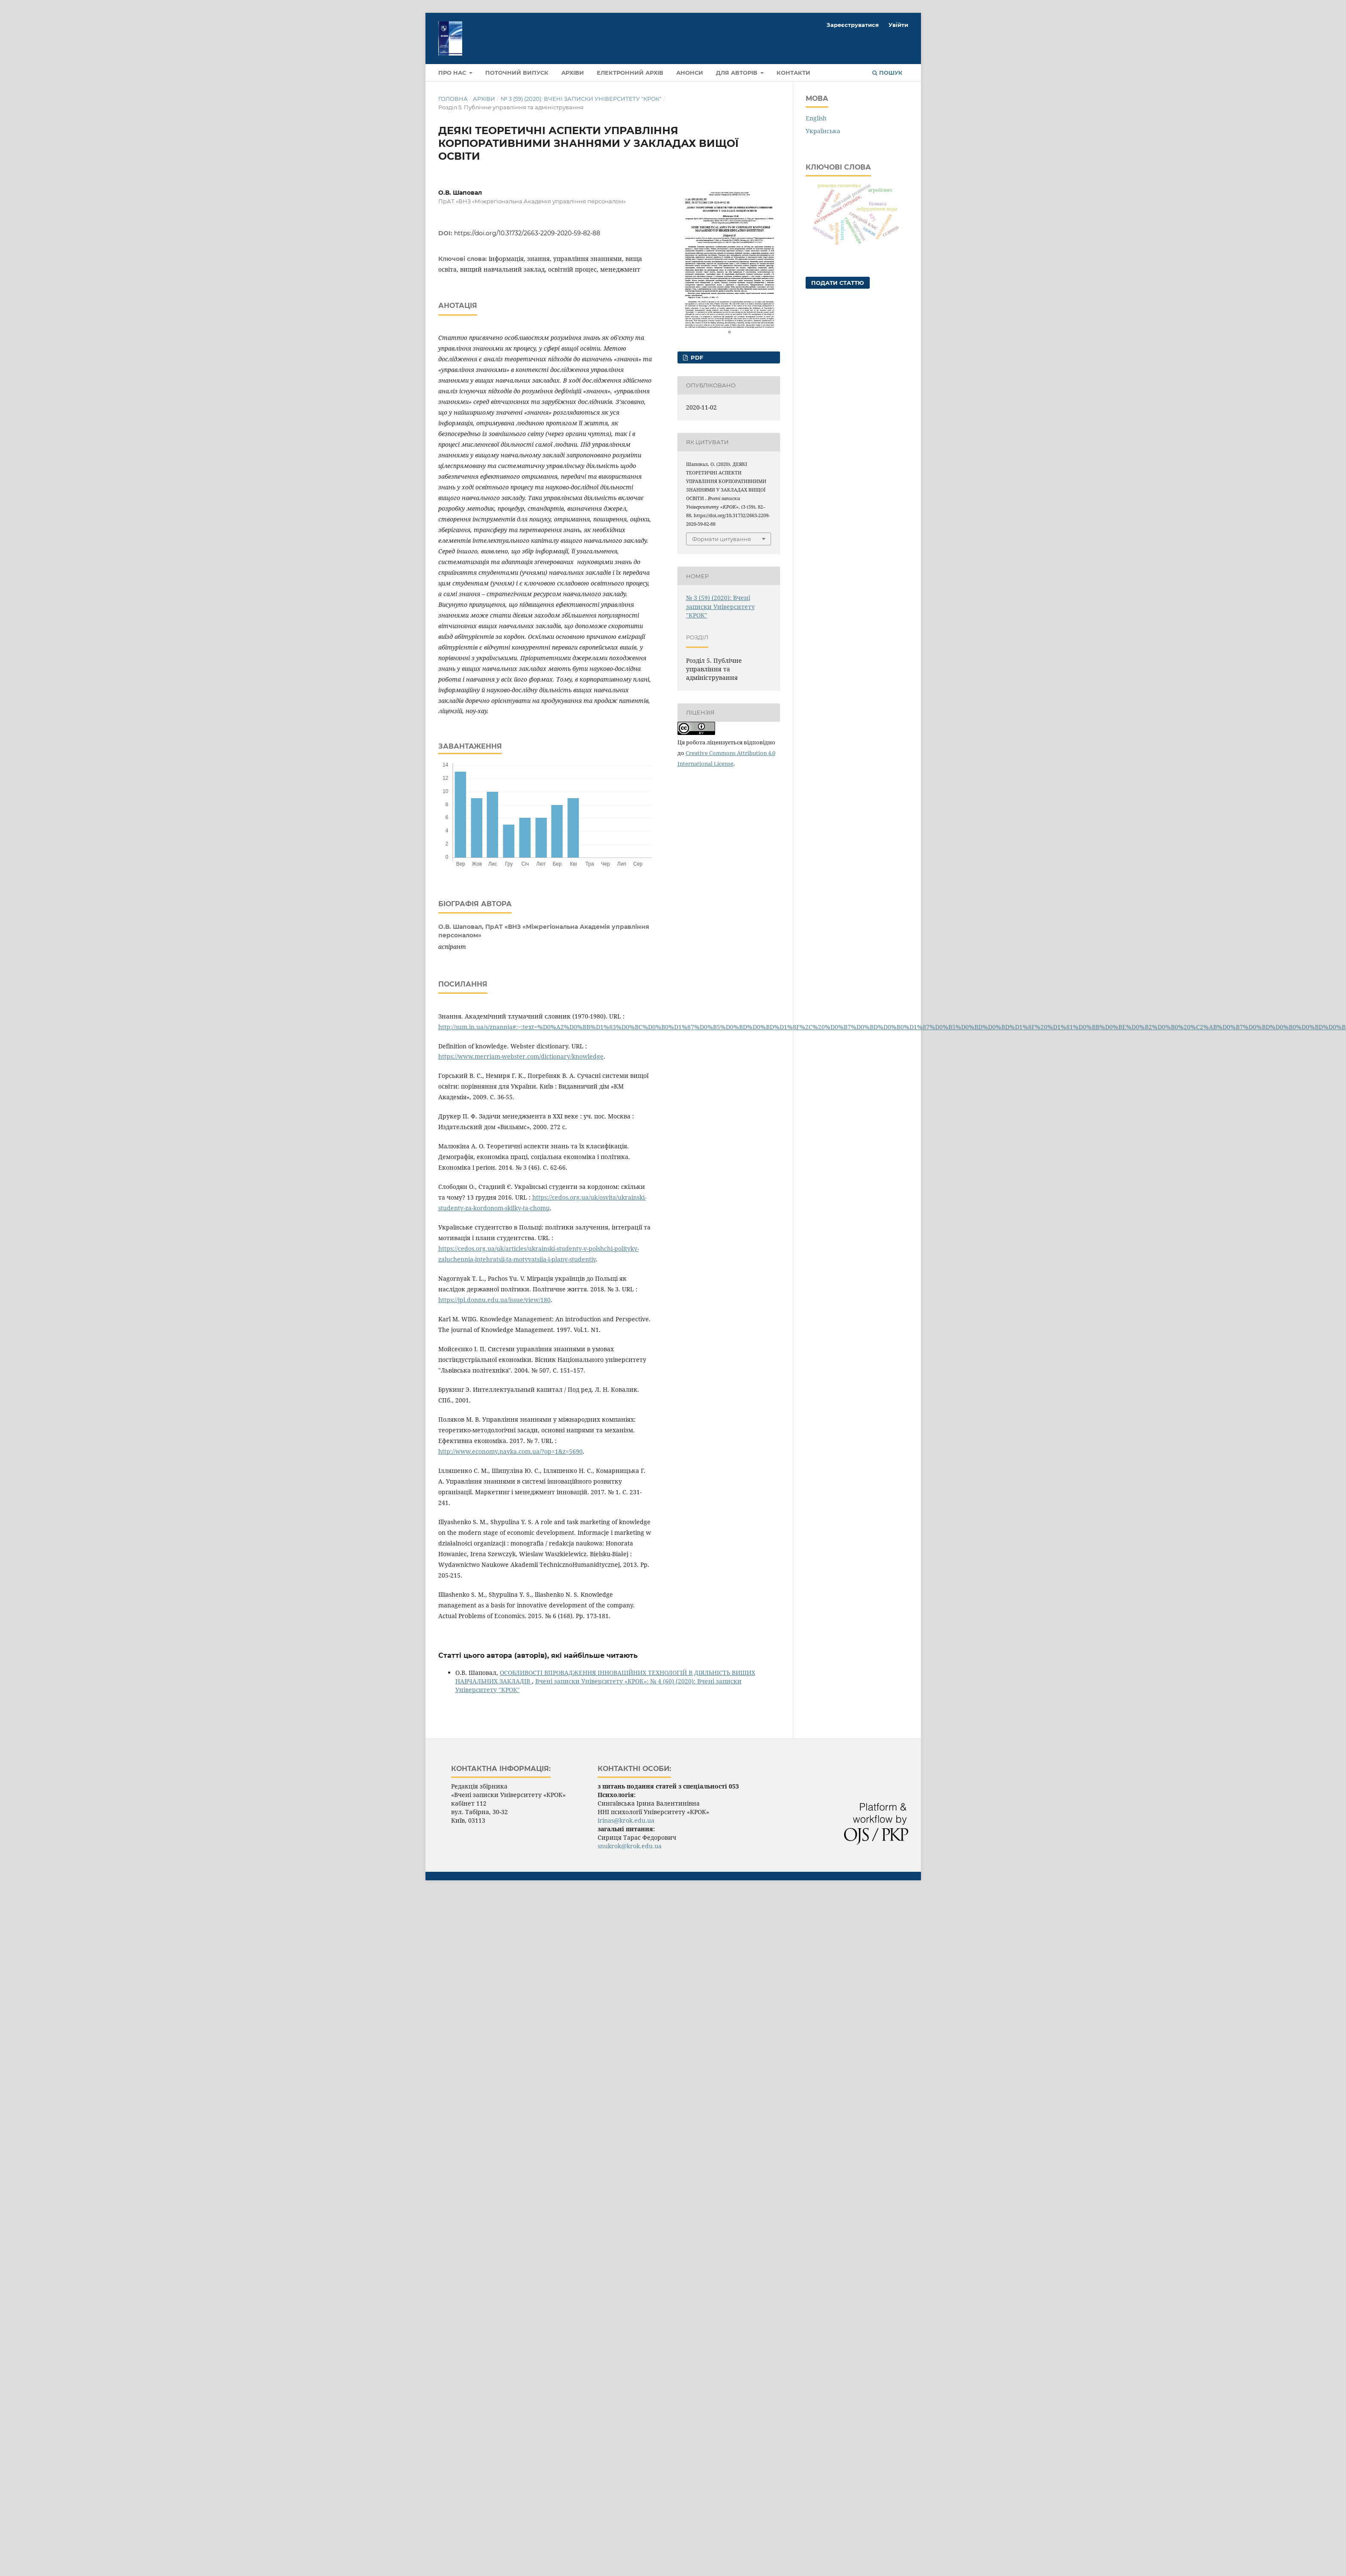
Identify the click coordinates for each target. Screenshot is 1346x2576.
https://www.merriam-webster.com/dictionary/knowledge (521, 1056)
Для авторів (737, 72)
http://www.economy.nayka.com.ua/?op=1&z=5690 (510, 1451)
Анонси (689, 72)
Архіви (572, 72)
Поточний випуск (516, 72)
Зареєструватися (853, 24)
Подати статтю (837, 282)
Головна (453, 98)
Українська (823, 131)
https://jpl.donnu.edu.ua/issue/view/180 (494, 1300)
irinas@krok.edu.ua (626, 1820)
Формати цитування (721, 539)
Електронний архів (630, 72)
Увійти (898, 24)
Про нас (453, 72)
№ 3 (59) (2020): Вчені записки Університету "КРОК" (581, 98)
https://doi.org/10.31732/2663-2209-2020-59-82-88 (527, 233)
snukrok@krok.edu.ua (630, 1846)
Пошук (887, 72)
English (816, 118)
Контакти (793, 72)
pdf (696, 357)
